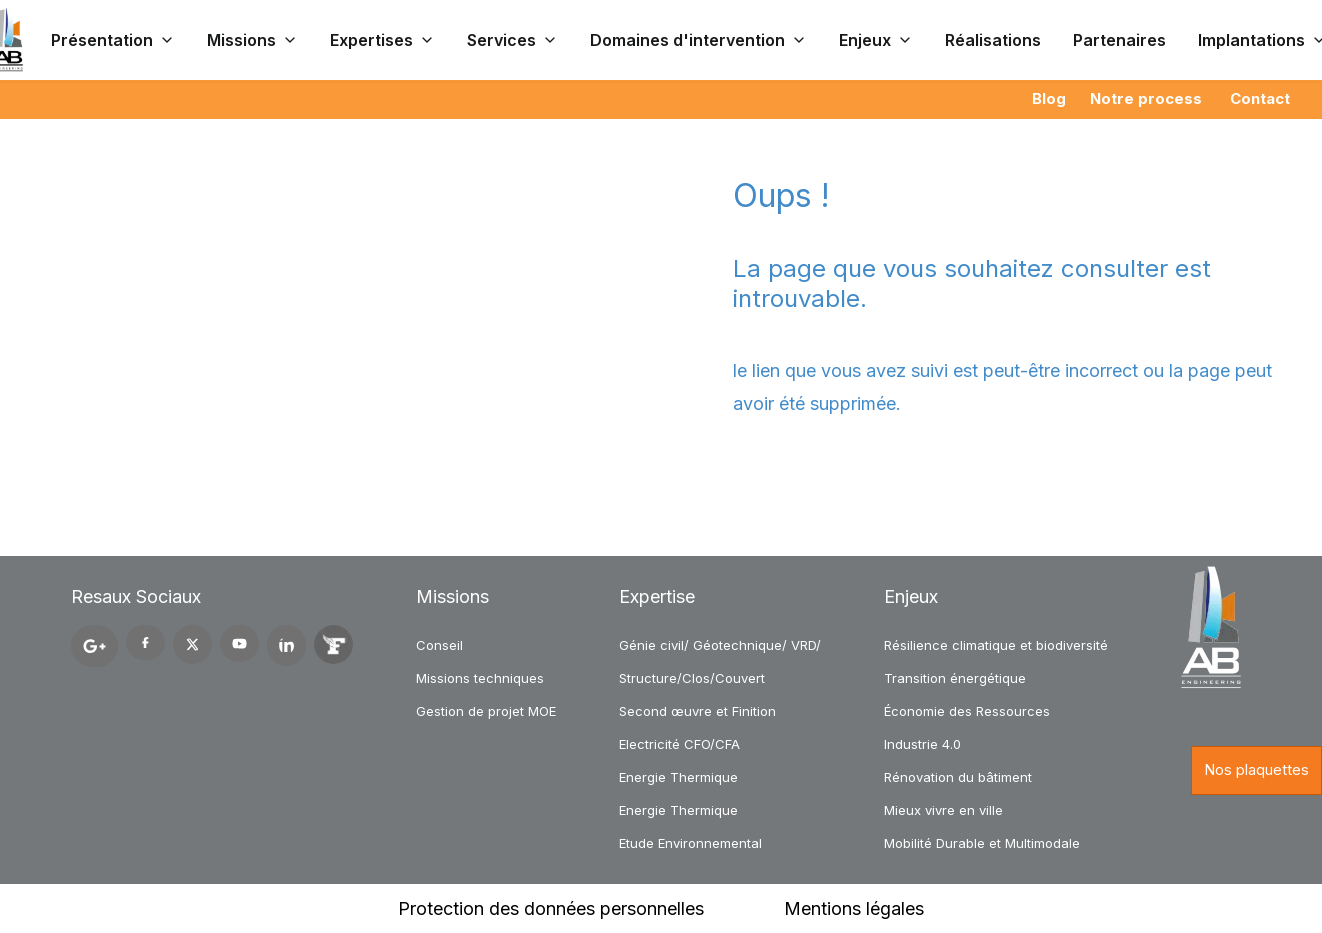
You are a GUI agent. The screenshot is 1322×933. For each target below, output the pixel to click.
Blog (1049, 98)
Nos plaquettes (1256, 769)
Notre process (1146, 98)
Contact (1260, 98)
